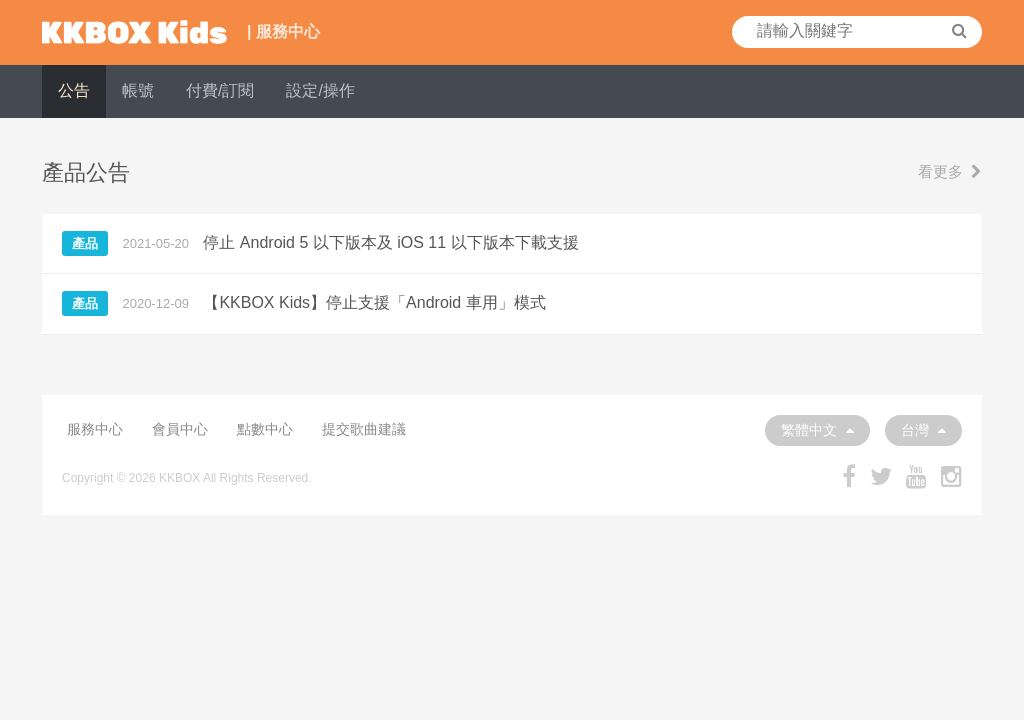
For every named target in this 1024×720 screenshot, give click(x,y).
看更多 (950, 171)
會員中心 (180, 429)
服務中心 (95, 429)
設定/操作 (320, 90)
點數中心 (265, 429)
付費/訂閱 (220, 90)
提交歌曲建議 (364, 429)
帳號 (138, 90)
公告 (74, 90)
